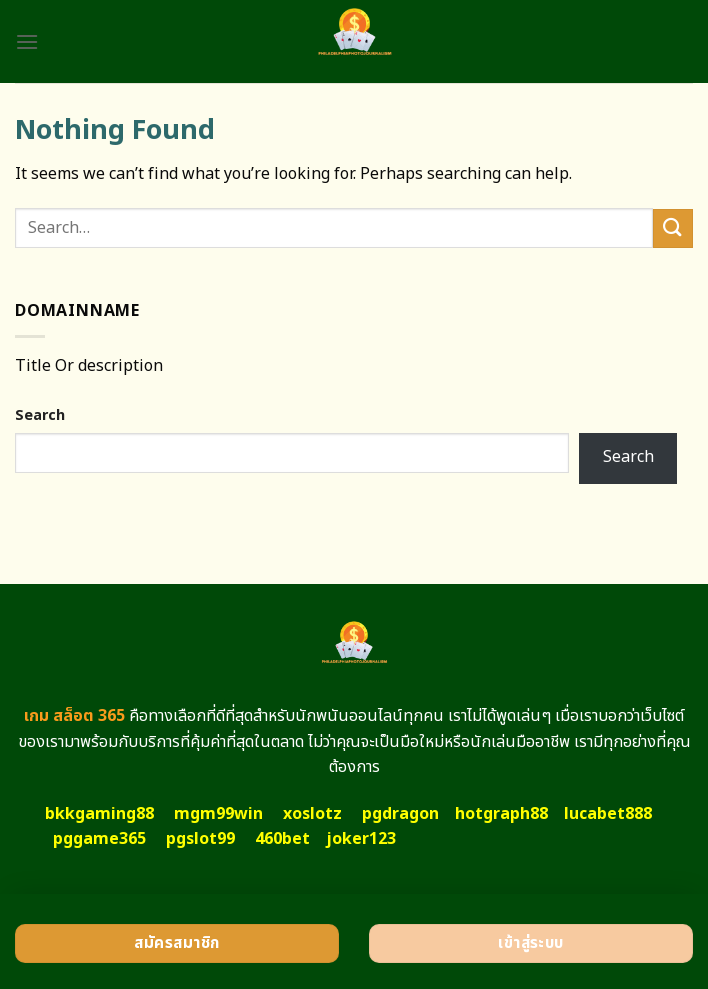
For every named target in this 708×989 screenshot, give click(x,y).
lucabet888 (608, 814)
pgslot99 (200, 839)
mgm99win (218, 814)
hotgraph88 (501, 814)
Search (40, 415)
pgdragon (400, 814)
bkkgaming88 (99, 814)
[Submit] (673, 228)
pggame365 (99, 839)
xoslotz (312, 814)
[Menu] (27, 41)
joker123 (361, 839)
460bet (282, 839)
